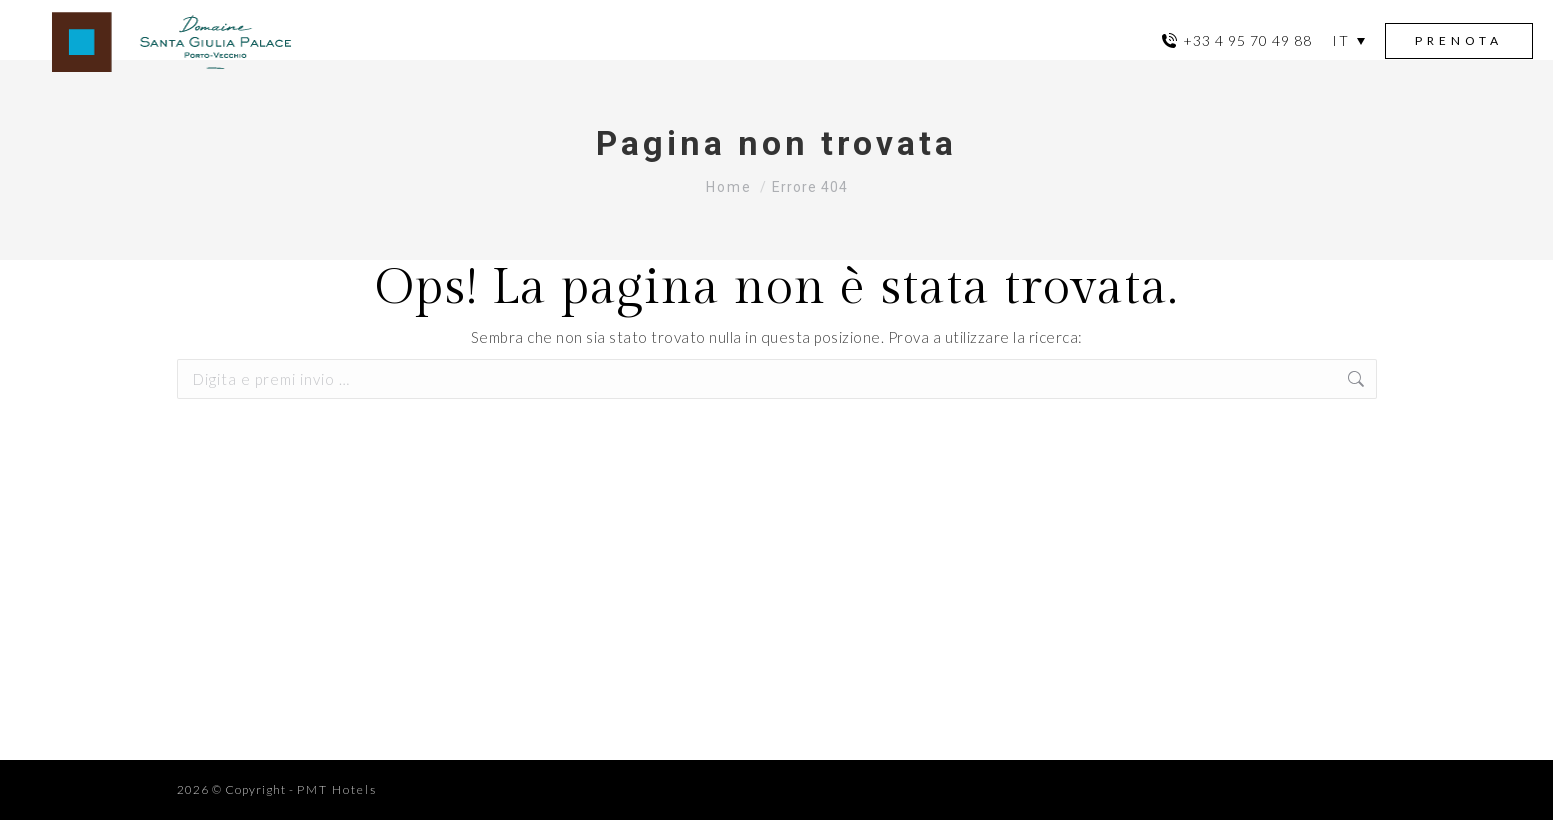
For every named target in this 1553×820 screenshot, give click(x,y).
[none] (1348, 41)
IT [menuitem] (1341, 40)
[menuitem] (1348, 40)
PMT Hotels (337, 789)
